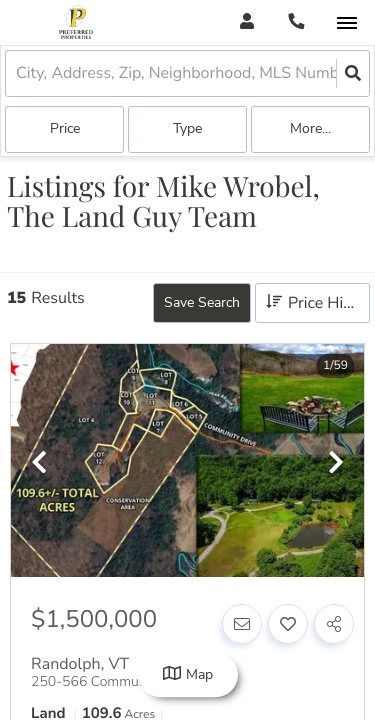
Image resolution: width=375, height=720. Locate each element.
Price (65, 128)
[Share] (334, 624)
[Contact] (242, 624)
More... (310, 128)
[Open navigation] (346, 23)
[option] (187, 461)
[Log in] (246, 22)
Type (187, 128)
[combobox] (18, 73)
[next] (336, 463)
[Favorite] (288, 624)
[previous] (39, 463)
